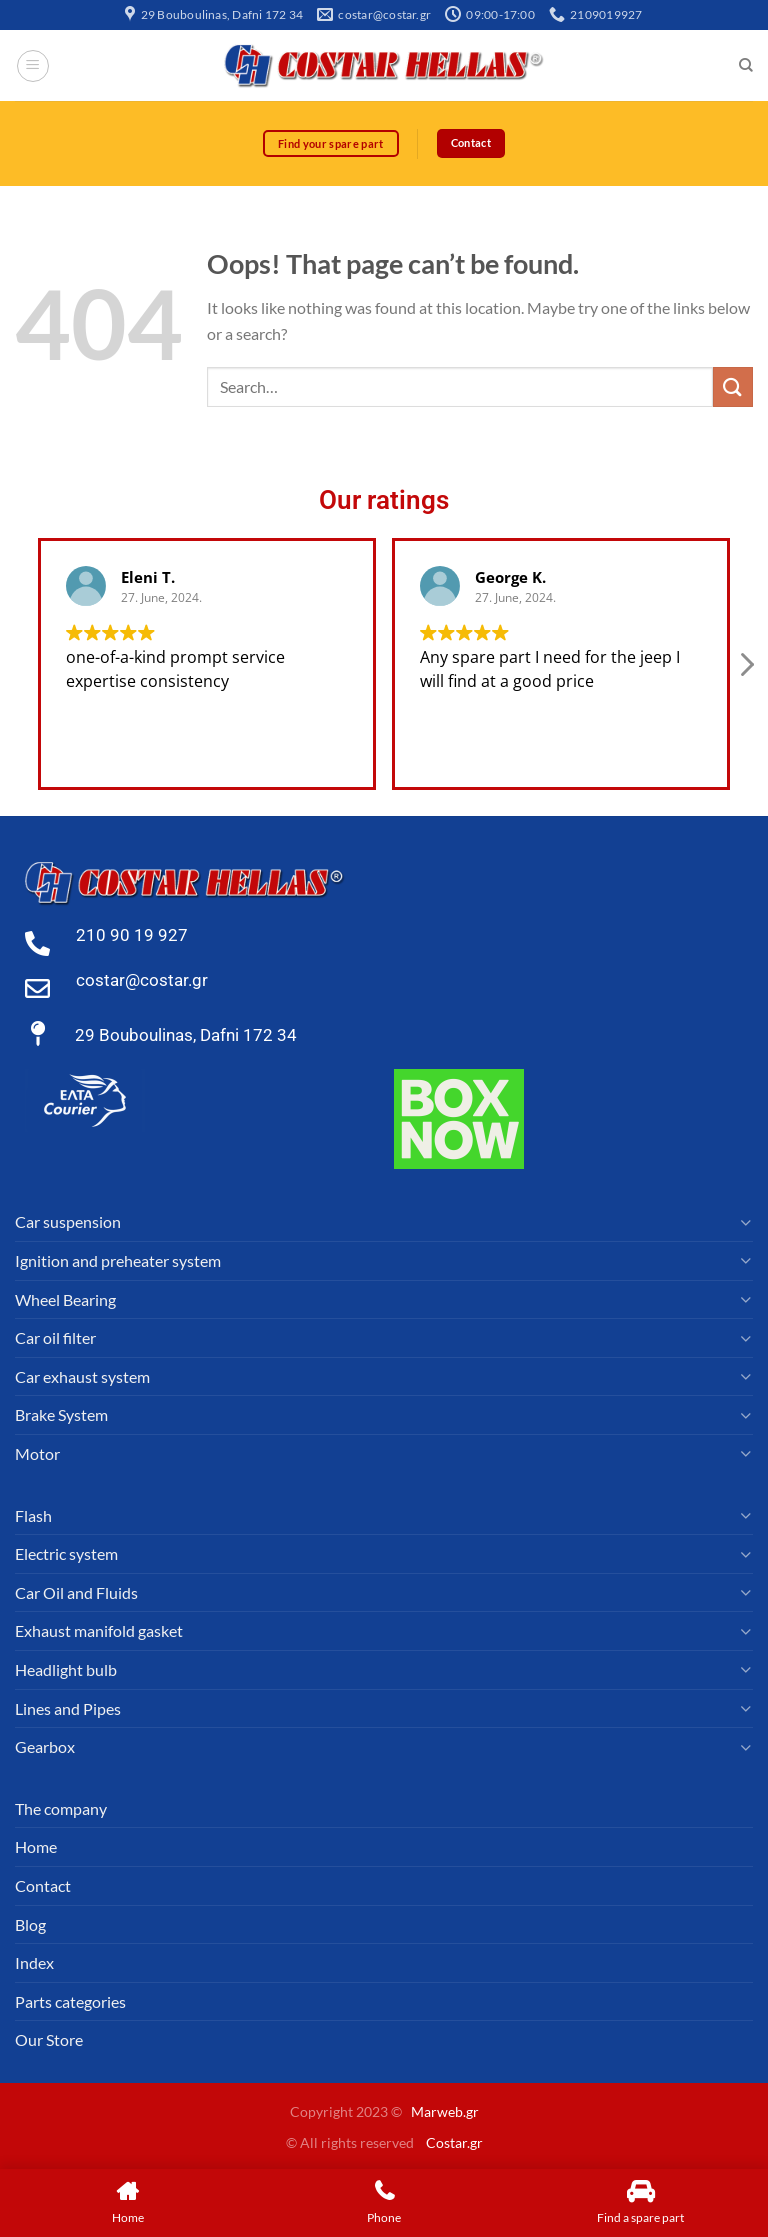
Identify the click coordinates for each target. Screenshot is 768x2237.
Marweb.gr (445, 2112)
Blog (30, 1924)
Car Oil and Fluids (76, 1592)
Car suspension (68, 1222)
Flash (33, 1515)
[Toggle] (745, 1223)
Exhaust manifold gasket (99, 1631)
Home (36, 1847)
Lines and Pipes (68, 1708)
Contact (43, 1885)
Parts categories (70, 2001)
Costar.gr (454, 2142)
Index (34, 1963)
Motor (37, 1453)
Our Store (49, 2040)
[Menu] (33, 66)
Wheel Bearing (65, 1299)
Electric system (66, 1554)
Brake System (61, 1415)
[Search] (745, 66)
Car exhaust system (82, 1376)
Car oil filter (55, 1338)
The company (61, 1808)
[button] (746, 670)
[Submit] (733, 387)
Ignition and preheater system (118, 1261)
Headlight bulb (66, 1669)
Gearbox (45, 1747)
